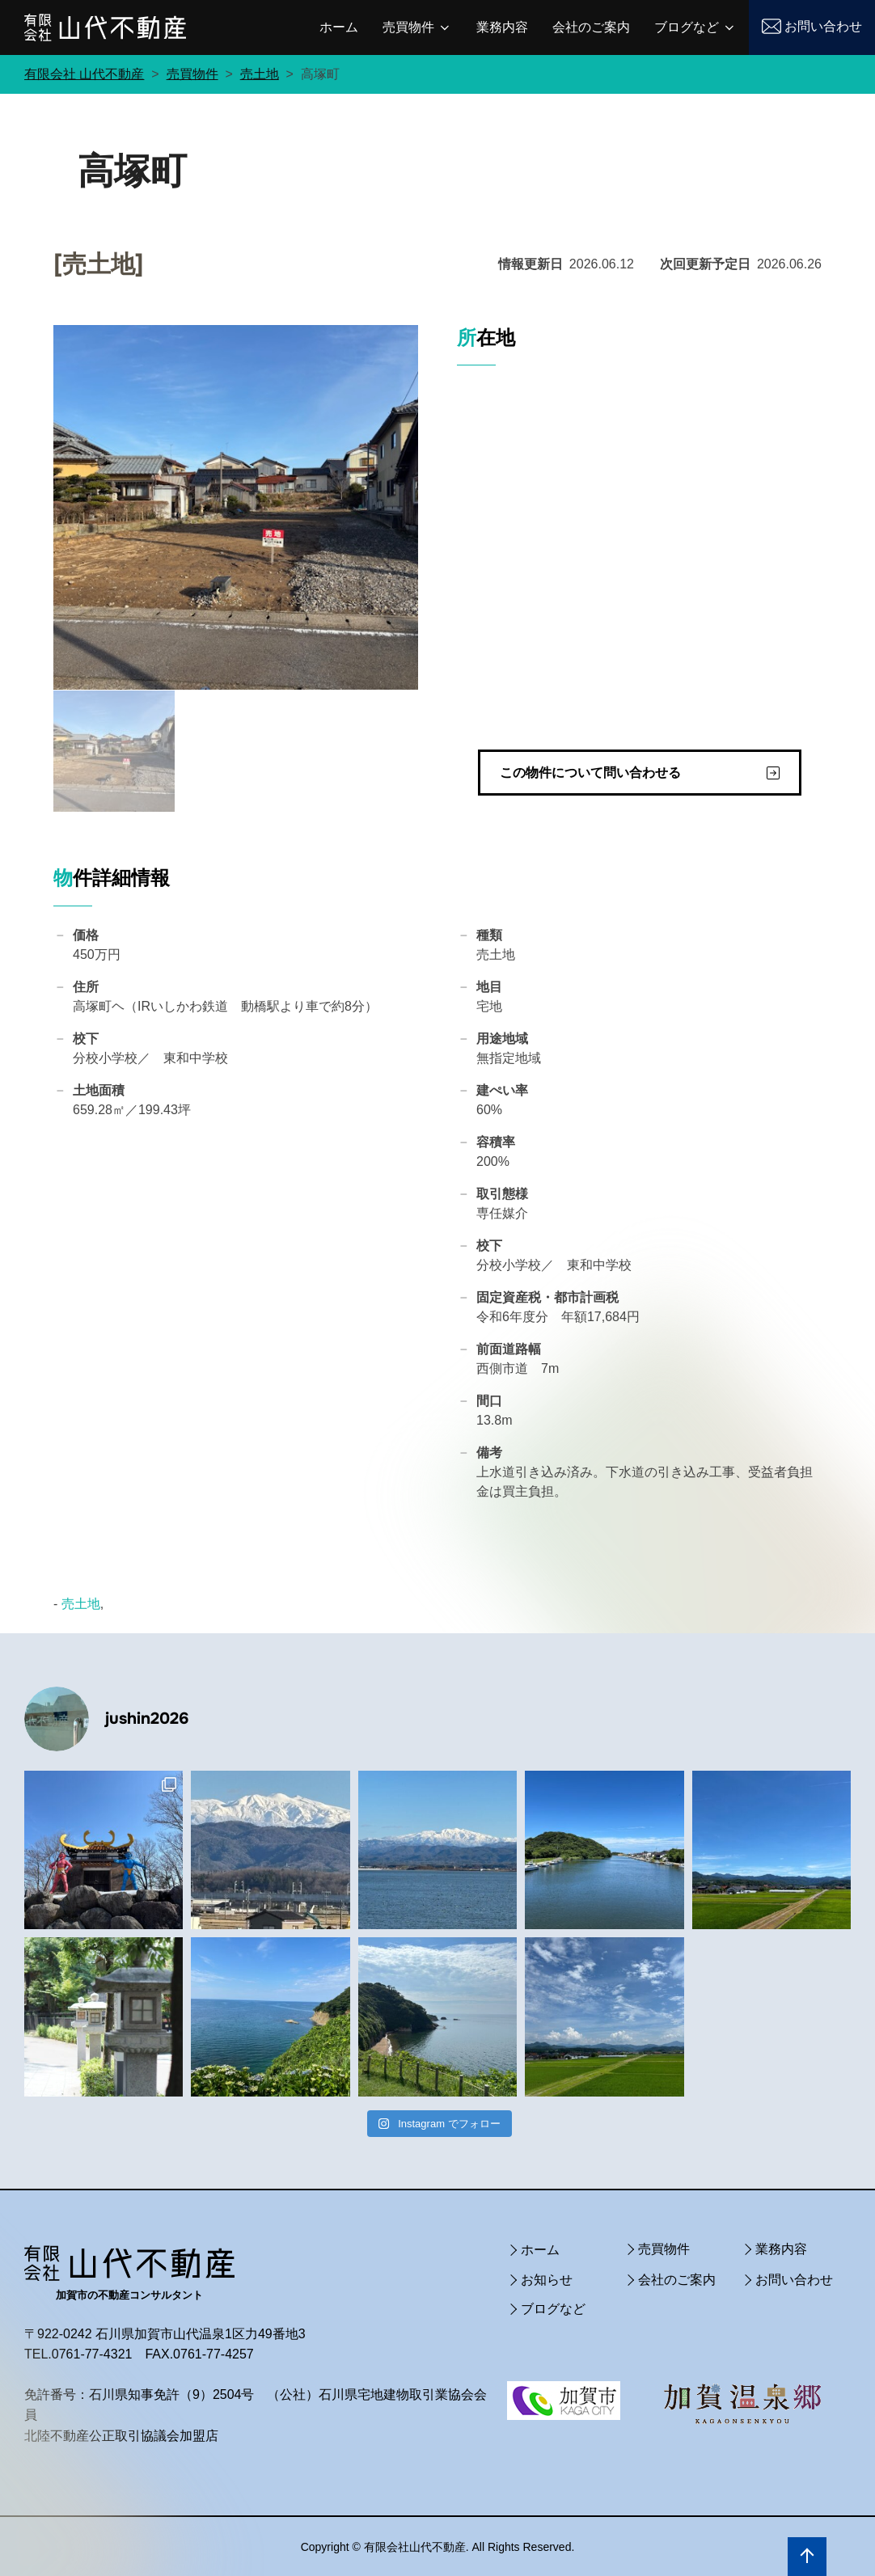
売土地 (80, 1603)
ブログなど (695, 27)
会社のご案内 (591, 27)
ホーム (338, 27)
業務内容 (502, 27)
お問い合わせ (823, 26)
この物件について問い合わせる (590, 772)
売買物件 (417, 27)
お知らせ (547, 2278)
